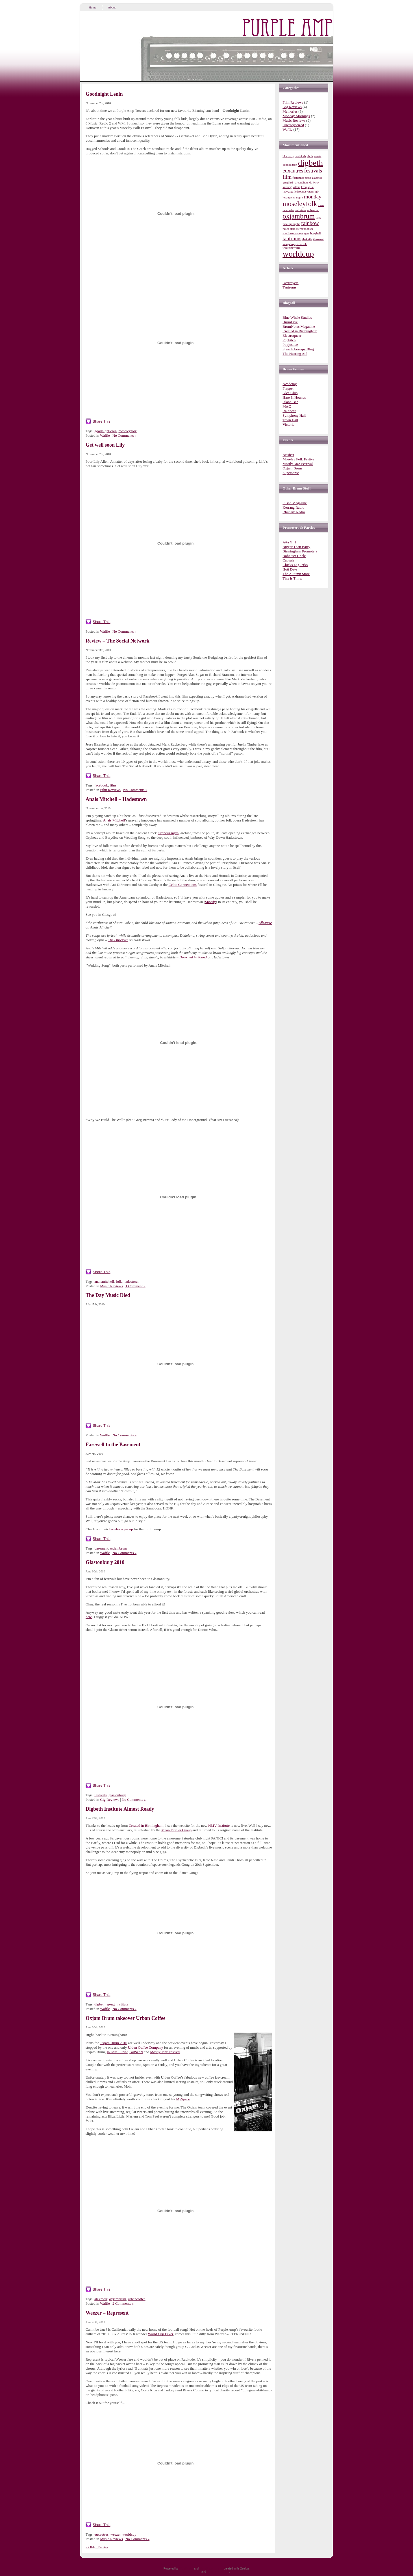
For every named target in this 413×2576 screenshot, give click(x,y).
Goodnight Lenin (104, 94)
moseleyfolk (127, 431)
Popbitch (288, 340)
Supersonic (290, 473)
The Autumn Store (296, 574)
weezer (115, 2534)
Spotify (210, 902)
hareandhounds (303, 182)
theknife (307, 239)
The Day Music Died (108, 1295)
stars (292, 228)
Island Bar (290, 402)
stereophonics (304, 228)
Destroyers (290, 283)
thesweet (318, 239)
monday (312, 197)
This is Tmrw (292, 578)
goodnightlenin (105, 431)
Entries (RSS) (192, 2571)
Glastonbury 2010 (105, 1562)
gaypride (317, 177)
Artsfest (288, 455)
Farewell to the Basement (113, 1444)
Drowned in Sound (193, 957)
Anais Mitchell (114, 820)
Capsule (288, 560)
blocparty (288, 156)
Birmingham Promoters (299, 551)
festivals (100, 1795)
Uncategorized (293, 125)
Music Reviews (111, 1286)
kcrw (316, 182)
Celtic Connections (183, 884)
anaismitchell (104, 1281)
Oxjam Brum (292, 468)
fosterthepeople (301, 177)
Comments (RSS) (218, 2571)
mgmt (299, 197)
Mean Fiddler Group (176, 1830)
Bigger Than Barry (296, 547)
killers (296, 187)
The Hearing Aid (294, 353)
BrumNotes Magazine (298, 326)
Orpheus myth (168, 833)
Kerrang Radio (293, 507)
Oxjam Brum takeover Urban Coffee (126, 2018)
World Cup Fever (160, 2334)
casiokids (300, 156)
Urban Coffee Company (145, 2047)
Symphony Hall (294, 415)
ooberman (313, 210)
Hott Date (289, 569)
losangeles (288, 197)
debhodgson (289, 164)
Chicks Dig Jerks (295, 565)
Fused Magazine (294, 503)
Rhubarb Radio (293, 512)
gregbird (287, 182)
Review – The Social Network (117, 641)
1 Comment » (135, 1286)
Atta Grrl (289, 542)
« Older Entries (97, 2547)
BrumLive (289, 322)
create (317, 156)
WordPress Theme (211, 2568)
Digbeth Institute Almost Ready (120, 1809)
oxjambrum (118, 1548)
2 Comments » (123, 2303)
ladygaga (287, 191)
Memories (289, 111)
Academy (289, 384)
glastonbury (117, 1795)
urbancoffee (136, 2299)
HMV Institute (219, 1825)
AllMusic (265, 923)
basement (101, 1548)
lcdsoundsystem (304, 191)
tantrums (291, 238)
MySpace (183, 2099)
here (89, 1617)
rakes (285, 228)
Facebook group (121, 1529)
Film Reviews (110, 790)
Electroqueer (291, 335)
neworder (288, 210)
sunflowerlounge (292, 233)
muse (321, 205)
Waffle (105, 435)
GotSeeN (136, 2052)
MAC (286, 406)
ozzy (318, 217)
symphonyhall (312, 233)
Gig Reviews (109, 1799)
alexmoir (100, 2299)
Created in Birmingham (146, 1825)
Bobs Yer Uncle (294, 556)
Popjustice (290, 344)
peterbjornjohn (291, 224)
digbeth (99, 2004)
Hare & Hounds (294, 397)
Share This (101, 421)
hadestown (132, 1281)
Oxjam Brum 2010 (113, 2043)
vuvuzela (301, 244)
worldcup (129, 2534)
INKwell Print (117, 2052)
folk (119, 1281)
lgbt (316, 191)
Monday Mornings (296, 116)
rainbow (310, 223)
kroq (304, 187)
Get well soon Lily (105, 445)
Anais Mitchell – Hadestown (116, 799)
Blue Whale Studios (297, 317)
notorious (300, 210)
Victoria (288, 424)
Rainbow (289, 411)
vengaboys (288, 244)
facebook (101, 785)
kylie (311, 187)
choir (310, 156)
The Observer (118, 940)
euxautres (101, 2534)
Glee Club (289, 393)
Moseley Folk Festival (298, 459)
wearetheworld (291, 247)
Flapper (288, 388)
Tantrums (289, 287)
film (113, 785)
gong (111, 2004)
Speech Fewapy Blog (298, 349)
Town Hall (290, 420)
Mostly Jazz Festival (165, 2052)
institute (122, 2004)
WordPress (186, 2568)
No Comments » (124, 435)
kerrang (287, 187)
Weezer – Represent (107, 2313)
